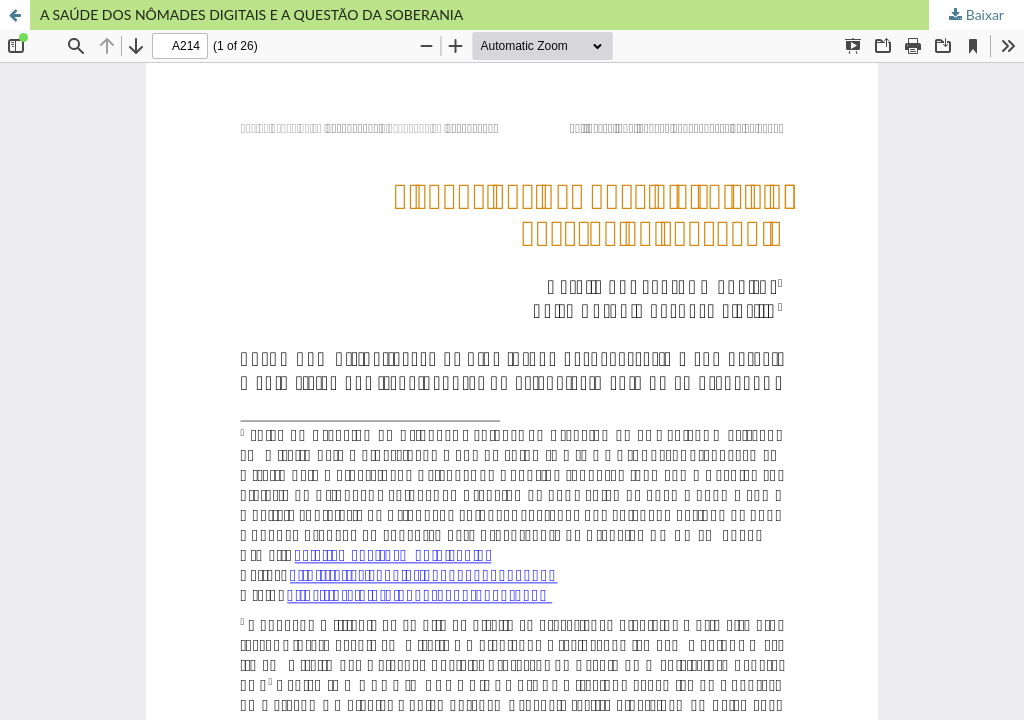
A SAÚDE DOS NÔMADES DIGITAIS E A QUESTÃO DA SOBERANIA (251, 14)
